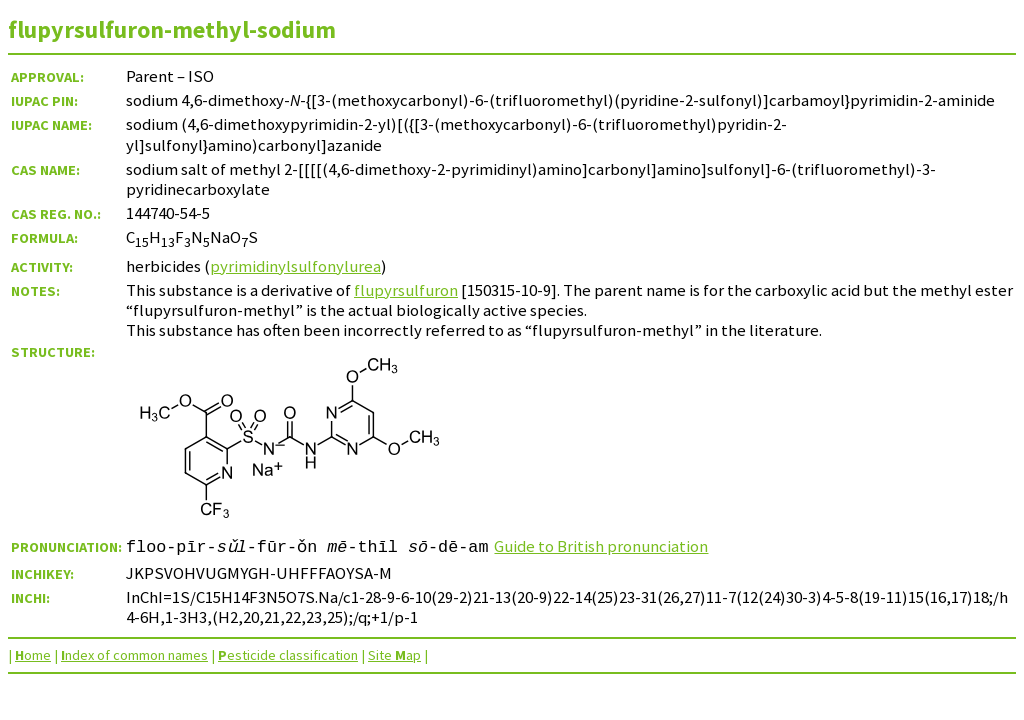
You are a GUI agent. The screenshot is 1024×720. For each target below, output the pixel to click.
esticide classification (288, 655)
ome (33, 655)
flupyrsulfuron (406, 290)
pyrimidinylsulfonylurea (295, 266)
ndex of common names (134, 655)
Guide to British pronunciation (602, 546)
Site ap (394, 655)
